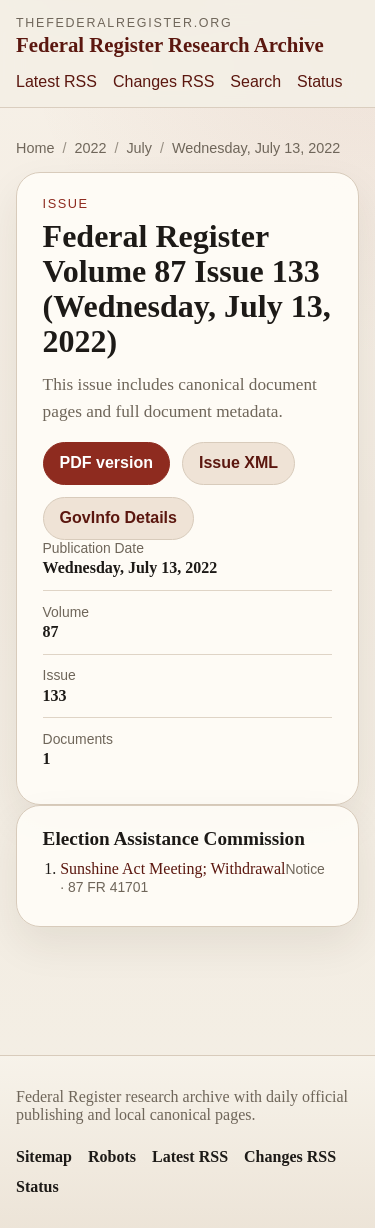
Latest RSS (56, 81)
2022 (90, 148)
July (139, 148)
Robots (112, 1156)
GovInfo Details (118, 517)
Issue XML (238, 462)
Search (255, 81)
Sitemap (44, 1156)
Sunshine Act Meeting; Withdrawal (172, 868)
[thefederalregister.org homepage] (170, 36)
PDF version (106, 462)
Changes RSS (163, 81)
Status (319, 81)
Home (35, 148)
